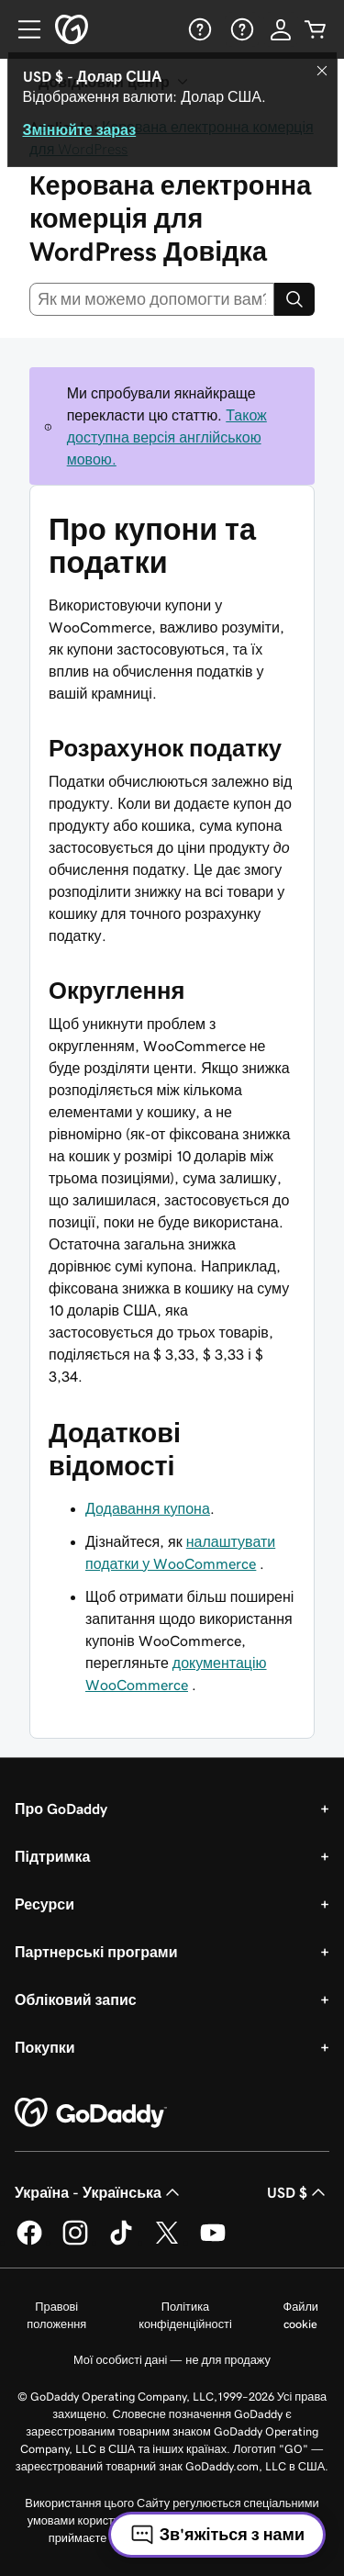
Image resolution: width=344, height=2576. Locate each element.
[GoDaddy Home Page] (91, 2113)
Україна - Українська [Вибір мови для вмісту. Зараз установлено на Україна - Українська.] (99, 2192)
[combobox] (152, 299)
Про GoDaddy (61, 1808)
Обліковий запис (76, 1999)
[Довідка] (198, 29)
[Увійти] (280, 29)
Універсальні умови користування (200, 2538)
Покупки (45, 2047)
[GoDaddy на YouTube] (212, 2241)
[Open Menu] (22, 29)
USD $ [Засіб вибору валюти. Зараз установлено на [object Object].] (298, 2192)
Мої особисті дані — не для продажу (172, 2360)
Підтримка (52, 1856)
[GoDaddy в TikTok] (121, 2241)
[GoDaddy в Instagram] (75, 2241)
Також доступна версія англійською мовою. (167, 437)
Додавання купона (147, 1508)
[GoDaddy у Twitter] (167, 2241)
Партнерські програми (96, 1951)
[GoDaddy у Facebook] (29, 2241)
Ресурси (44, 1904)
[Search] (294, 299)
